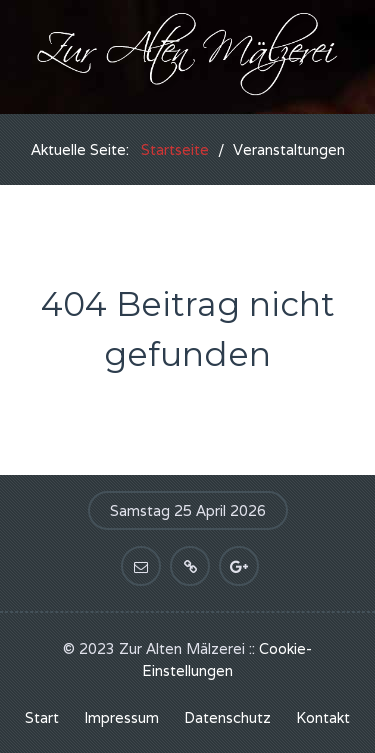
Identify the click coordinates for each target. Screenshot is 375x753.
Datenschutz (227, 717)
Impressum (121, 717)
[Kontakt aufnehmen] (141, 566)
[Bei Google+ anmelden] (239, 566)
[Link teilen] (190, 566)
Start (42, 717)
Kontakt (323, 717)
